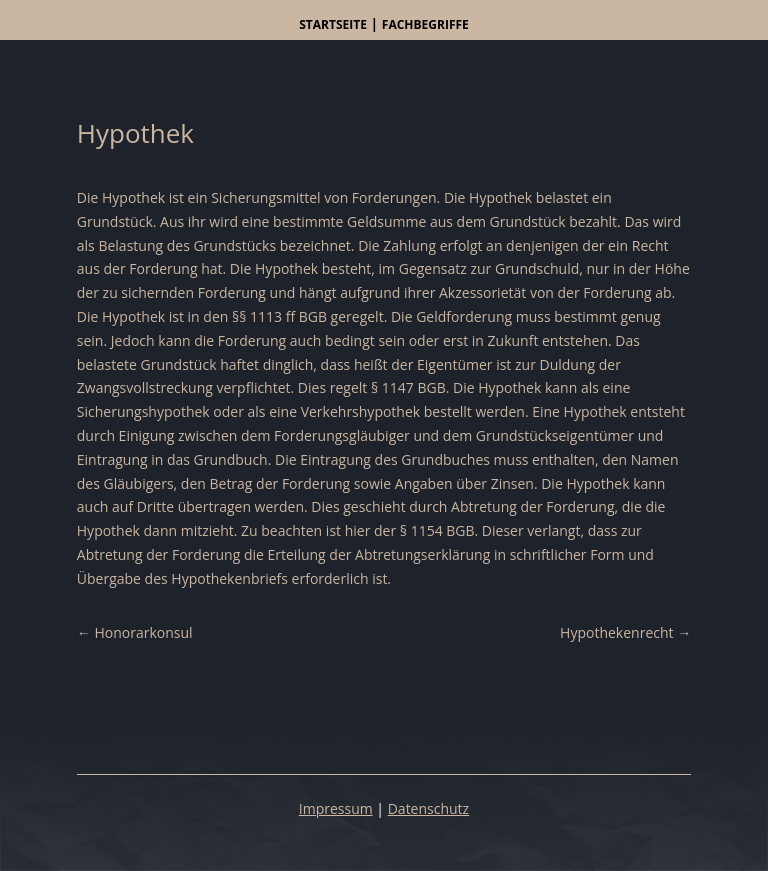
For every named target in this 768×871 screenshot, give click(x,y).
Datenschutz (428, 808)
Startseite (333, 24)
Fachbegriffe (425, 24)
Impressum (336, 808)
